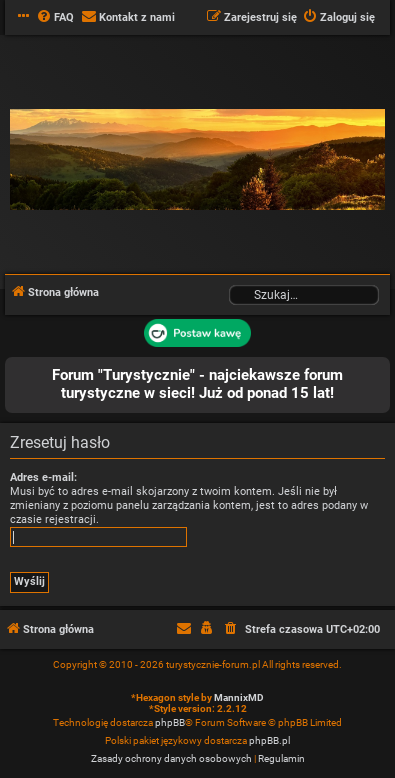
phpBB (170, 722)
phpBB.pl (269, 740)
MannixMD (239, 697)
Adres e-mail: (43, 477)
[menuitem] (55, 18)
